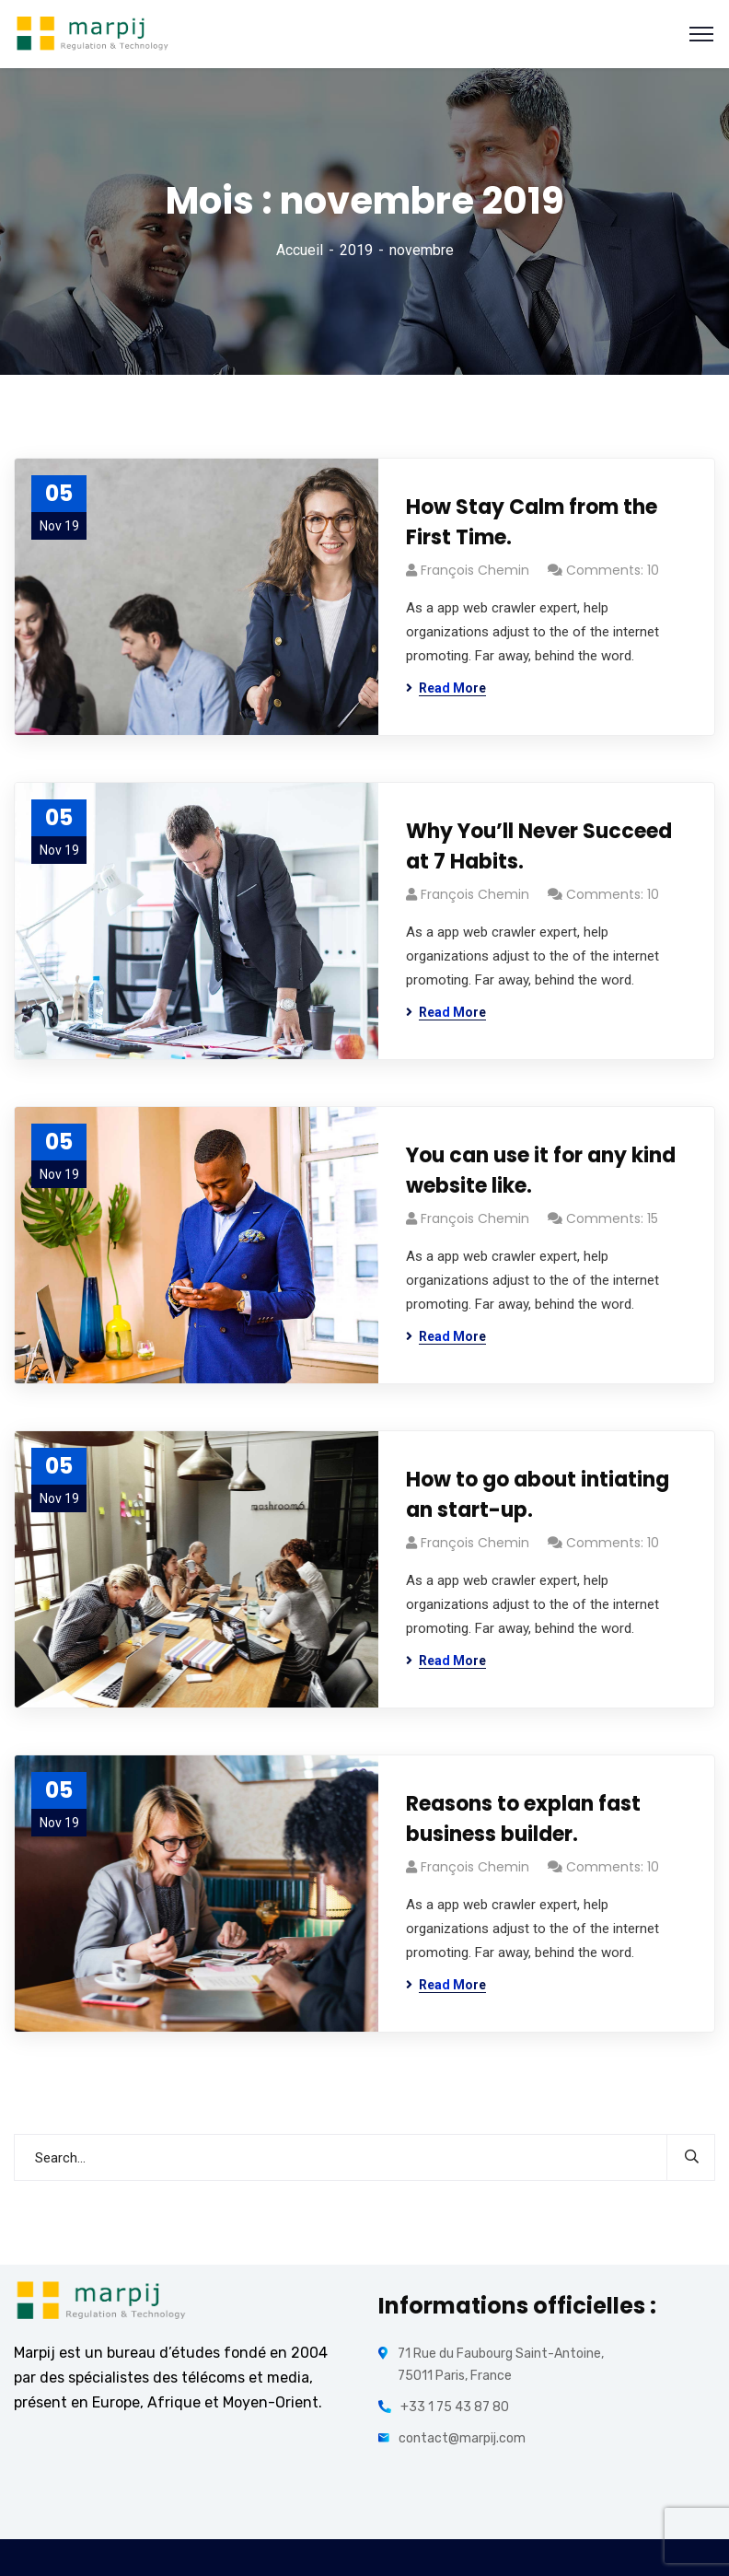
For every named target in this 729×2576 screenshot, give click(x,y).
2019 (356, 250)
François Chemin (475, 570)
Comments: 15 (612, 1218)
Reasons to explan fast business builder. (523, 1818)
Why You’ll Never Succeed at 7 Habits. (539, 846)
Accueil (299, 250)
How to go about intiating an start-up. (537, 1494)
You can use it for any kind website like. (541, 1170)
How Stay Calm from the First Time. (531, 522)
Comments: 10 (612, 570)
